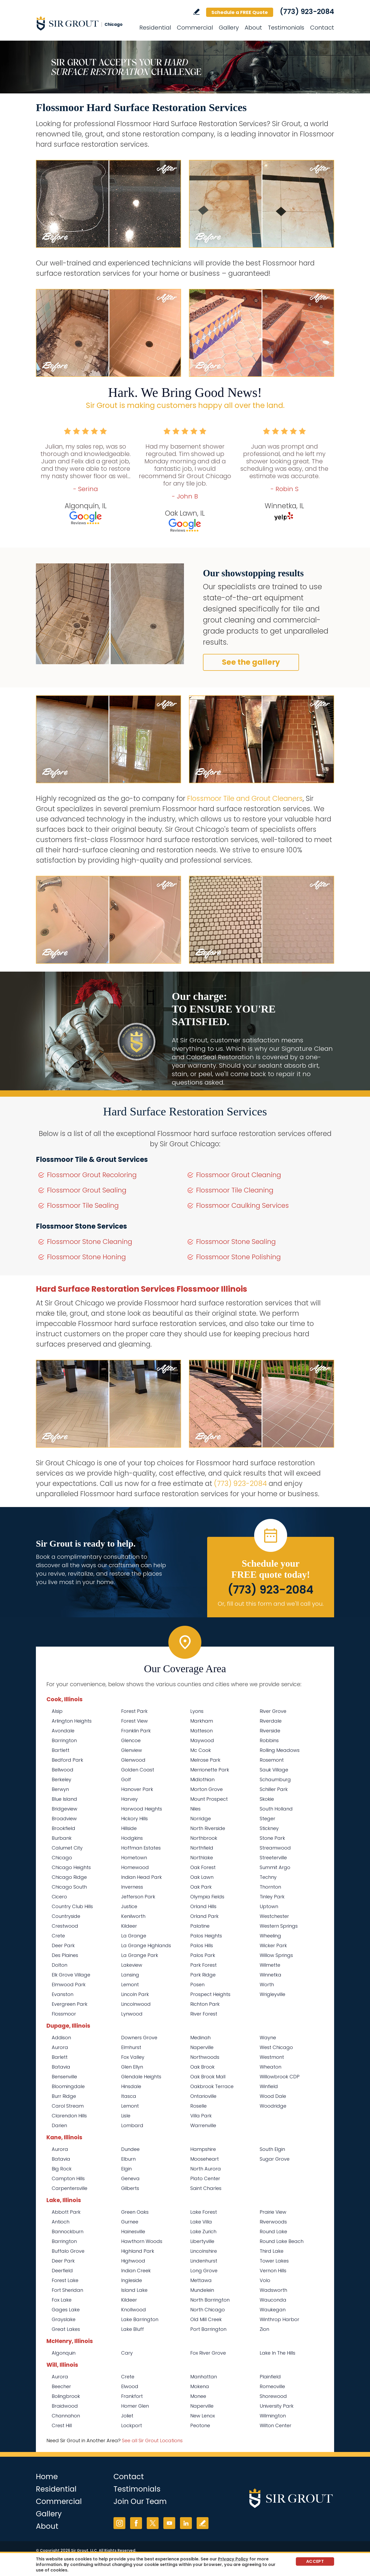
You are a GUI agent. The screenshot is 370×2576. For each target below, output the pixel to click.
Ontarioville (203, 2096)
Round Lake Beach (281, 2241)
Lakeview (131, 1965)
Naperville (202, 2047)
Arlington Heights (72, 1721)
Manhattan (203, 2376)
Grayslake (63, 2319)
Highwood (133, 2260)
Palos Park (202, 1955)
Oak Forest (203, 1867)
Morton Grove (206, 1789)
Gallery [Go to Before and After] (229, 27)
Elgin (126, 2168)
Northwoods (204, 2057)
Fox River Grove (208, 2353)
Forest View (134, 1721)
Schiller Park (274, 1789)
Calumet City (67, 1848)
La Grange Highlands (146, 1945)
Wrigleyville (272, 1994)
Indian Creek (136, 2270)
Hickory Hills (134, 1818)
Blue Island (64, 1799)
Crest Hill (62, 2425)
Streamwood (275, 1848)
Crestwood (65, 1926)
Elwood (129, 2386)
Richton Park (205, 2004)
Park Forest (203, 1965)
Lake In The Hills (277, 2353)
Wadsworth (273, 2290)
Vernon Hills (273, 2270)
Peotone (200, 2425)
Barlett (60, 2057)
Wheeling (270, 1935)
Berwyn (60, 1789)
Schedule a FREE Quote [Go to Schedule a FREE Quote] (239, 12)
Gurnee (129, 2221)
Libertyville (202, 2241)
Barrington (64, 1740)
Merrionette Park (209, 1769)
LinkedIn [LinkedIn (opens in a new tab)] (186, 2523)
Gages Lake (66, 2309)
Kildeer (129, 1926)
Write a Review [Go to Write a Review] (196, 12)
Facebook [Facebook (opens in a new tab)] (136, 2523)
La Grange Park (139, 1955)
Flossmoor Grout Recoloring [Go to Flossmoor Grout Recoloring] (92, 1175)
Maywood (202, 1740)
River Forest (203, 2014)
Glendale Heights (141, 2076)
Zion (264, 2329)
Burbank (62, 1838)
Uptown (269, 1906)
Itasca (128, 2096)
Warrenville (203, 2125)
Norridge (200, 1818)
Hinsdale (131, 2086)
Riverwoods (273, 2221)
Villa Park (201, 2115)
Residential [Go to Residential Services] (155, 27)
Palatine (200, 1926)
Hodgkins (132, 1838)
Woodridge (273, 2106)
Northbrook (203, 1838)
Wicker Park (273, 1945)
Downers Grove (139, 2037)
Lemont (130, 1984)
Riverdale (271, 1721)
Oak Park (201, 1887)
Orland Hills (203, 1906)
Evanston (62, 1994)
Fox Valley (132, 2057)
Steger (267, 1818)
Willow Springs (276, 1955)
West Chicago (276, 2047)
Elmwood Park (69, 1984)
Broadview (64, 1818)
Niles (195, 1808)
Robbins (269, 1740)
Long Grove (203, 2270)
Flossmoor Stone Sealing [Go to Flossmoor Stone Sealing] (236, 1241)
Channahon (66, 2415)
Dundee (130, 2149)
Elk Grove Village (71, 1974)
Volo (265, 2280)
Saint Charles (205, 2188)
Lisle (125, 2115)
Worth (267, 1984)
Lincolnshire (203, 2251)
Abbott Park (66, 2212)
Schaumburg (275, 1779)
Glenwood (133, 1760)
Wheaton (270, 2067)
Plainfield (270, 2376)
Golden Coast (137, 1769)
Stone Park (272, 1838)
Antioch (60, 2221)
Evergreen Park (69, 2004)
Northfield (201, 1848)
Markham (201, 1721)
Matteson (201, 1730)
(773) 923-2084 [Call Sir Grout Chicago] (307, 11)
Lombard (132, 2125)
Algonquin (63, 2353)
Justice (129, 1906)
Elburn (128, 2159)
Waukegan (273, 2309)
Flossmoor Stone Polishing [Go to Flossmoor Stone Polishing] (238, 1257)
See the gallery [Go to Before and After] (251, 662)
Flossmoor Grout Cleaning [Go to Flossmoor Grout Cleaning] (238, 1175)
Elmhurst (131, 2047)
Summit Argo (275, 1867)
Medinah (200, 2037)
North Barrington (210, 2300)
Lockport (131, 2425)
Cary (127, 2353)
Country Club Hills (72, 1906)
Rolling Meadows (280, 1750)
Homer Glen (135, 2406)
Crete (58, 1935)
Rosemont (272, 1760)
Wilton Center (275, 2425)
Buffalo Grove (68, 2251)
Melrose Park (205, 1760)
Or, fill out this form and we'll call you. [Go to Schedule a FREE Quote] (271, 1604)
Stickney (269, 1828)
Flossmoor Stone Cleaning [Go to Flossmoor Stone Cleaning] (89, 1241)
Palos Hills (201, 1945)
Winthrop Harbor (279, 2319)
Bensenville (64, 2076)
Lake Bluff (132, 2329)
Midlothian (202, 1779)
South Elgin (272, 2149)
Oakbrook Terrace (212, 2086)
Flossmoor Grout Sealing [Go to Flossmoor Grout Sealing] (86, 1190)
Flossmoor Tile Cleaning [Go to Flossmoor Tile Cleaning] (234, 1190)
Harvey (129, 1799)
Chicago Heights (71, 1867)
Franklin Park (136, 1730)
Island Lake (134, 2290)
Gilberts (130, 2188)
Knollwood (133, 2309)
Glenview (131, 1750)
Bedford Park (67, 1760)
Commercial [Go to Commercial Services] (195, 27)
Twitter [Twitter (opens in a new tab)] (153, 2523)
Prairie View (273, 2212)
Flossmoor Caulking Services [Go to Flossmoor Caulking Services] (242, 1205)
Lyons (196, 1711)
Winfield (269, 2086)
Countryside (66, 1916)
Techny (268, 1877)
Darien (59, 2125)
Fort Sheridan (67, 2290)
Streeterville (273, 1857)
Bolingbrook (66, 2396)
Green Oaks (135, 2212)
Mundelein (202, 2290)
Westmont (272, 2057)
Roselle (198, 2106)
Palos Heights (206, 1935)
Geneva (130, 2178)
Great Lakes (66, 2329)
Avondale (63, 1730)
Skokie (267, 1799)
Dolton (59, 1965)
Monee (198, 2396)
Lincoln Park (135, 1994)
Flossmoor (64, 2014)
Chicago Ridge (69, 1877)
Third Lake (271, 2251)
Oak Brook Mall (207, 2076)
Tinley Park (272, 1896)
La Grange (133, 1935)
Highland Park (137, 2251)
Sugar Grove (275, 2159)
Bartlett (60, 1750)
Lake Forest (203, 2212)
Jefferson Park (138, 1896)
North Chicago (207, 2309)
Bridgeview (64, 1808)
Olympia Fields (207, 1896)
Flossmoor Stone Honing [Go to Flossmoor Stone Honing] (86, 1257)
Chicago (62, 1857)
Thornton (270, 1887)
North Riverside (207, 1828)
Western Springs (279, 1926)
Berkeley (61, 1779)
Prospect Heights (210, 1994)
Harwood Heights (141, 1808)
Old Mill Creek (206, 2319)
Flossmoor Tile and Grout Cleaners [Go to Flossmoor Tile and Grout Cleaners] (245, 798)
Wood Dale (273, 2096)
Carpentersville (69, 2188)
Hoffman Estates (141, 1848)
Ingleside (131, 2280)
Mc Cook (200, 1750)
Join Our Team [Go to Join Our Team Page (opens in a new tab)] (140, 2501)
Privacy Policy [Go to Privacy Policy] (233, 2559)
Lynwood (132, 2014)
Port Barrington (208, 2329)
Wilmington (273, 2415)
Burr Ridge (64, 2096)
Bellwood (62, 1769)
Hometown (134, 1857)
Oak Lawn (202, 1877)
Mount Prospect (209, 1799)
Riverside (270, 1730)
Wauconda (273, 2300)
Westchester (274, 1916)
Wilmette (270, 1965)
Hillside (129, 1828)
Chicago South (69, 1887)
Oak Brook (202, 2067)
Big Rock (62, 2168)
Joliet (127, 2415)
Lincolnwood (136, 2004)
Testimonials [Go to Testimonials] (286, 27)
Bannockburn (67, 2231)
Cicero (59, 1896)
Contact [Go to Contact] (322, 27)
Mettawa (201, 2280)
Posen (197, 1984)
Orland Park (204, 1916)
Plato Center (205, 2178)
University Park (276, 2406)
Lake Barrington (139, 2319)
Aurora (60, 2047)
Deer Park (63, 1945)
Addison (61, 2037)
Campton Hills (68, 2178)
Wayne (268, 2037)
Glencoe (131, 1740)
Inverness (132, 1887)
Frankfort (132, 2396)
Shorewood (273, 2396)
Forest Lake (65, 2280)
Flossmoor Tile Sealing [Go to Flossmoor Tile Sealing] (83, 1205)
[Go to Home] (83, 23)
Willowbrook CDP (280, 2076)
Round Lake (273, 2231)
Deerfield (62, 2270)
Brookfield (63, 1828)
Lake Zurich (203, 2231)
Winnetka (270, 1974)
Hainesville (133, 2231)
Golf (126, 1779)
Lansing (130, 1974)
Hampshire (203, 2149)
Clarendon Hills (69, 2115)
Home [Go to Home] (47, 2477)
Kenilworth (133, 1916)
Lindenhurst (203, 2260)
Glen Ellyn (132, 2067)
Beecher (61, 2386)
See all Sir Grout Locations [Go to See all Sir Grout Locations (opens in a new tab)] (152, 2440)
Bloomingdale (68, 2086)
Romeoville (272, 2386)
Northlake (201, 1857)
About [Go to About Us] (253, 27)
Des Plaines (65, 1955)
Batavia (61, 2067)
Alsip (57, 1711)
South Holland (276, 1808)
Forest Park (134, 1711)
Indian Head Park (141, 1877)
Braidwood (65, 2406)
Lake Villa (201, 2221)
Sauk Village (274, 1769)
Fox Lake (62, 2300)
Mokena (199, 2386)
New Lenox (202, 2415)
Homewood (135, 1867)
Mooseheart (204, 2159)
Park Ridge (203, 1974)
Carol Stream (68, 2106)
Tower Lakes (274, 2260)
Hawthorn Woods (141, 2241)
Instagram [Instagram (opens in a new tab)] (119, 2523)
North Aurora (205, 2168)
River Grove (273, 1711)
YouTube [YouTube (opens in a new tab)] (169, 2523)
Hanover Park (137, 1789)
